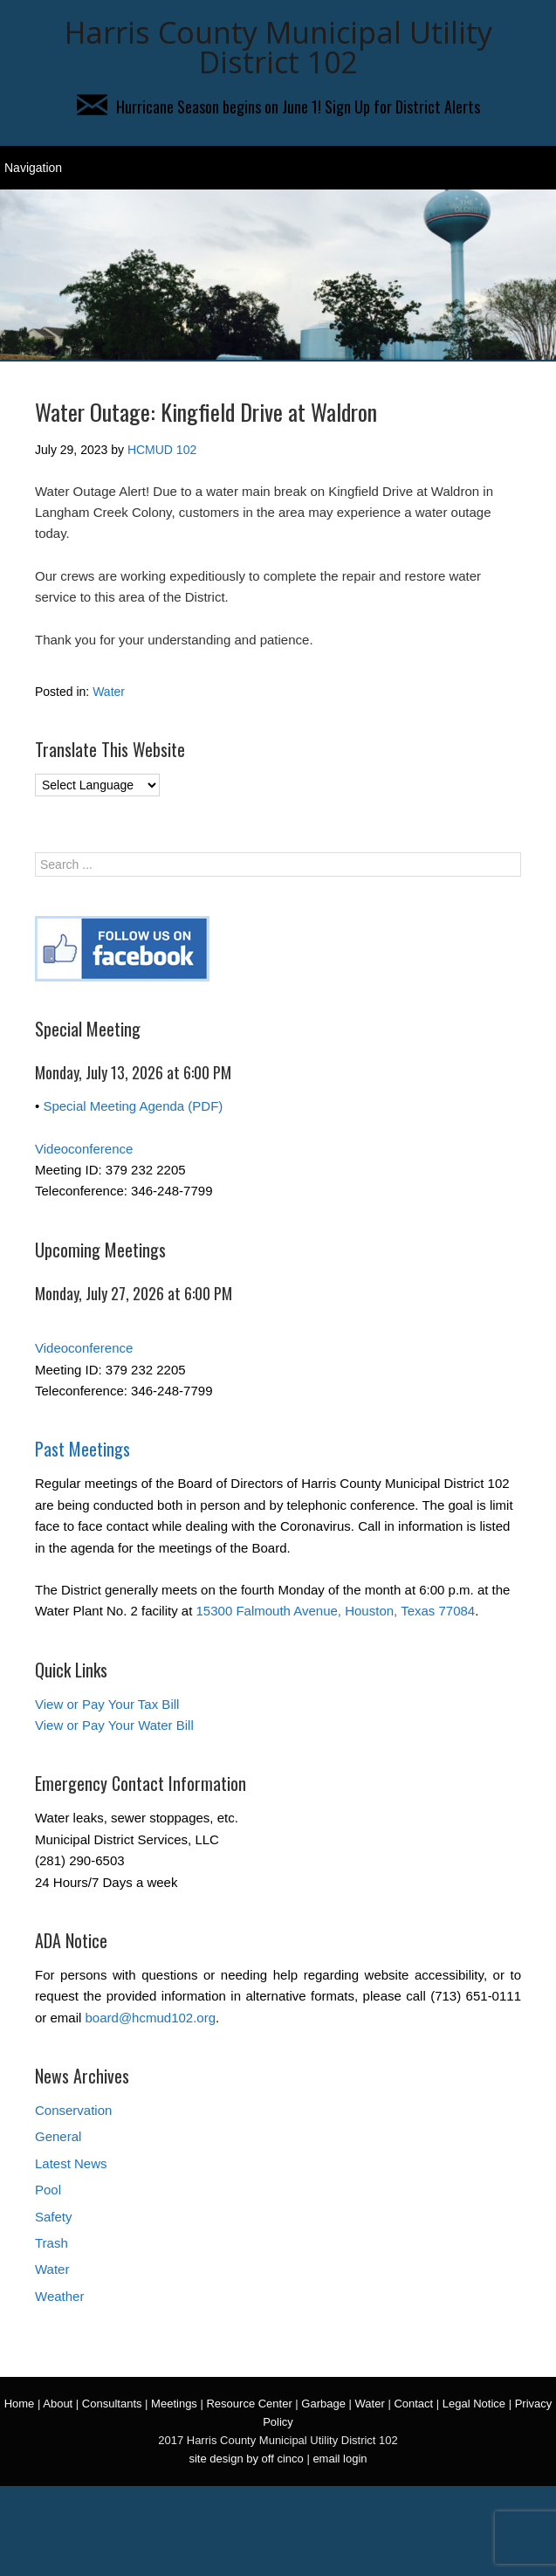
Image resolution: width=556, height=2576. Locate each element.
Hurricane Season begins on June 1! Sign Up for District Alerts (278, 106)
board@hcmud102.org (151, 2017)
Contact (413, 2403)
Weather (59, 2296)
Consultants (112, 2403)
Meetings (174, 2403)
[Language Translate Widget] (97, 785)
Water (109, 692)
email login (339, 2458)
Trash (51, 2242)
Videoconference (84, 1148)
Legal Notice (474, 2403)
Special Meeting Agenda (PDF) (133, 1106)
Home (19, 2403)
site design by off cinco (246, 2458)
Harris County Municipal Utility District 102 (278, 47)
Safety (53, 2216)
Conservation (73, 2110)
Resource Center (249, 2403)
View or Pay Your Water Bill (114, 1725)
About (57, 2403)
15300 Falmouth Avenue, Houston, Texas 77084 (336, 1610)
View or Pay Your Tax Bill (107, 1704)
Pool (48, 2189)
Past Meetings (82, 1449)
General (58, 2136)
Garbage (323, 2403)
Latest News (71, 2163)
